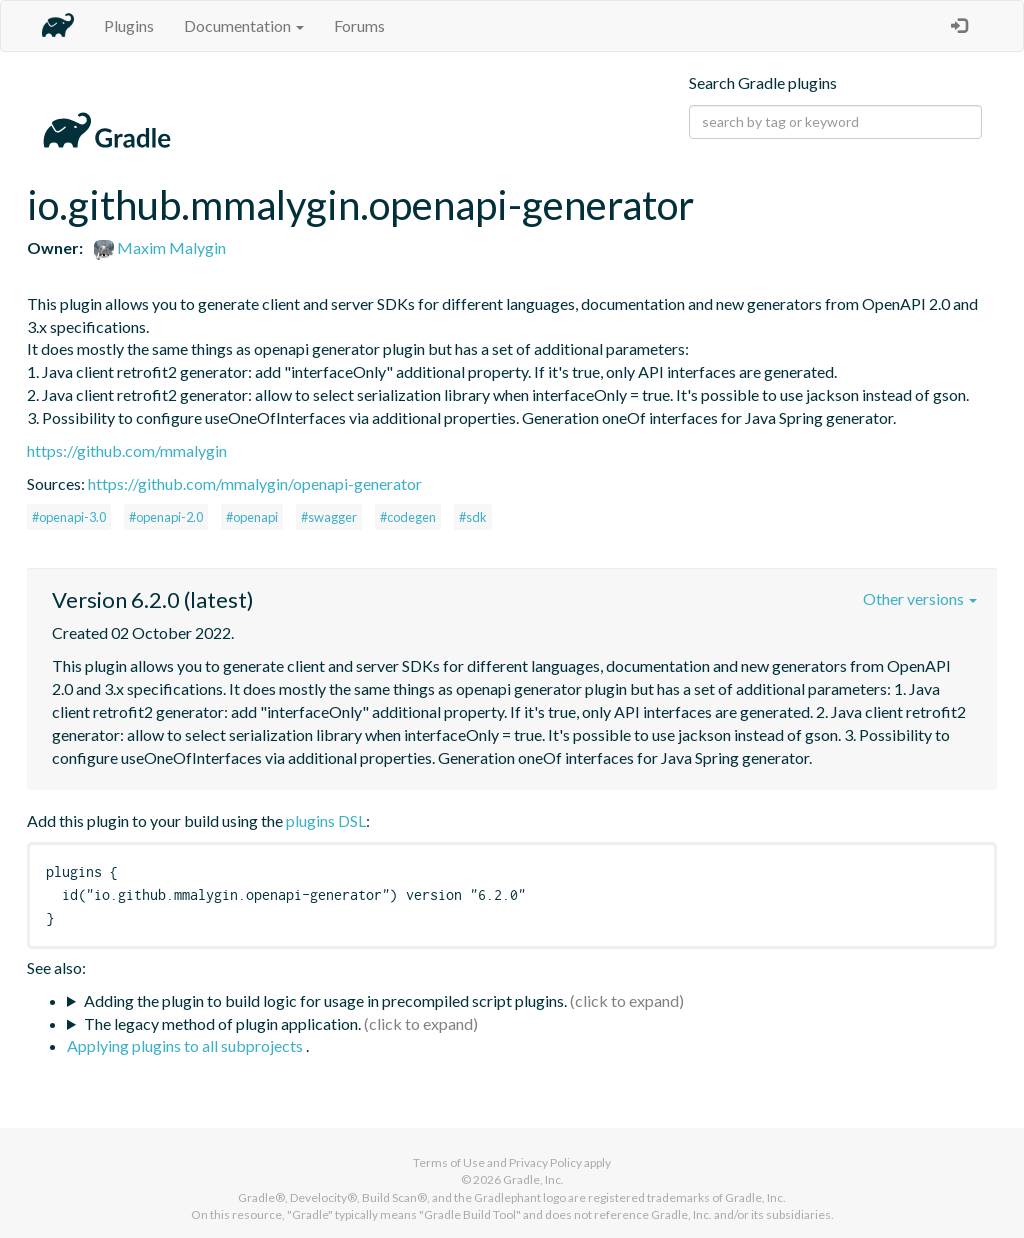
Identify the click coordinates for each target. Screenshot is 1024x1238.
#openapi (252, 517)
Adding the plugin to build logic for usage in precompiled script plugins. (325, 1000)
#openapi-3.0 (69, 517)
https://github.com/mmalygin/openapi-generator (255, 483)
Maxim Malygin (160, 247)
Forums (359, 25)
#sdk (473, 517)
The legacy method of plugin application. (222, 1023)
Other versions (920, 598)
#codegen (408, 517)
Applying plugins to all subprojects (186, 1045)
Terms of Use (449, 1162)
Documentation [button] (244, 25)
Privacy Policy (545, 1162)
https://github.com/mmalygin (127, 450)
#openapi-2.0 (166, 517)
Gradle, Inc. (533, 1179)
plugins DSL (326, 820)
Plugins (129, 25)
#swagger (329, 517)
